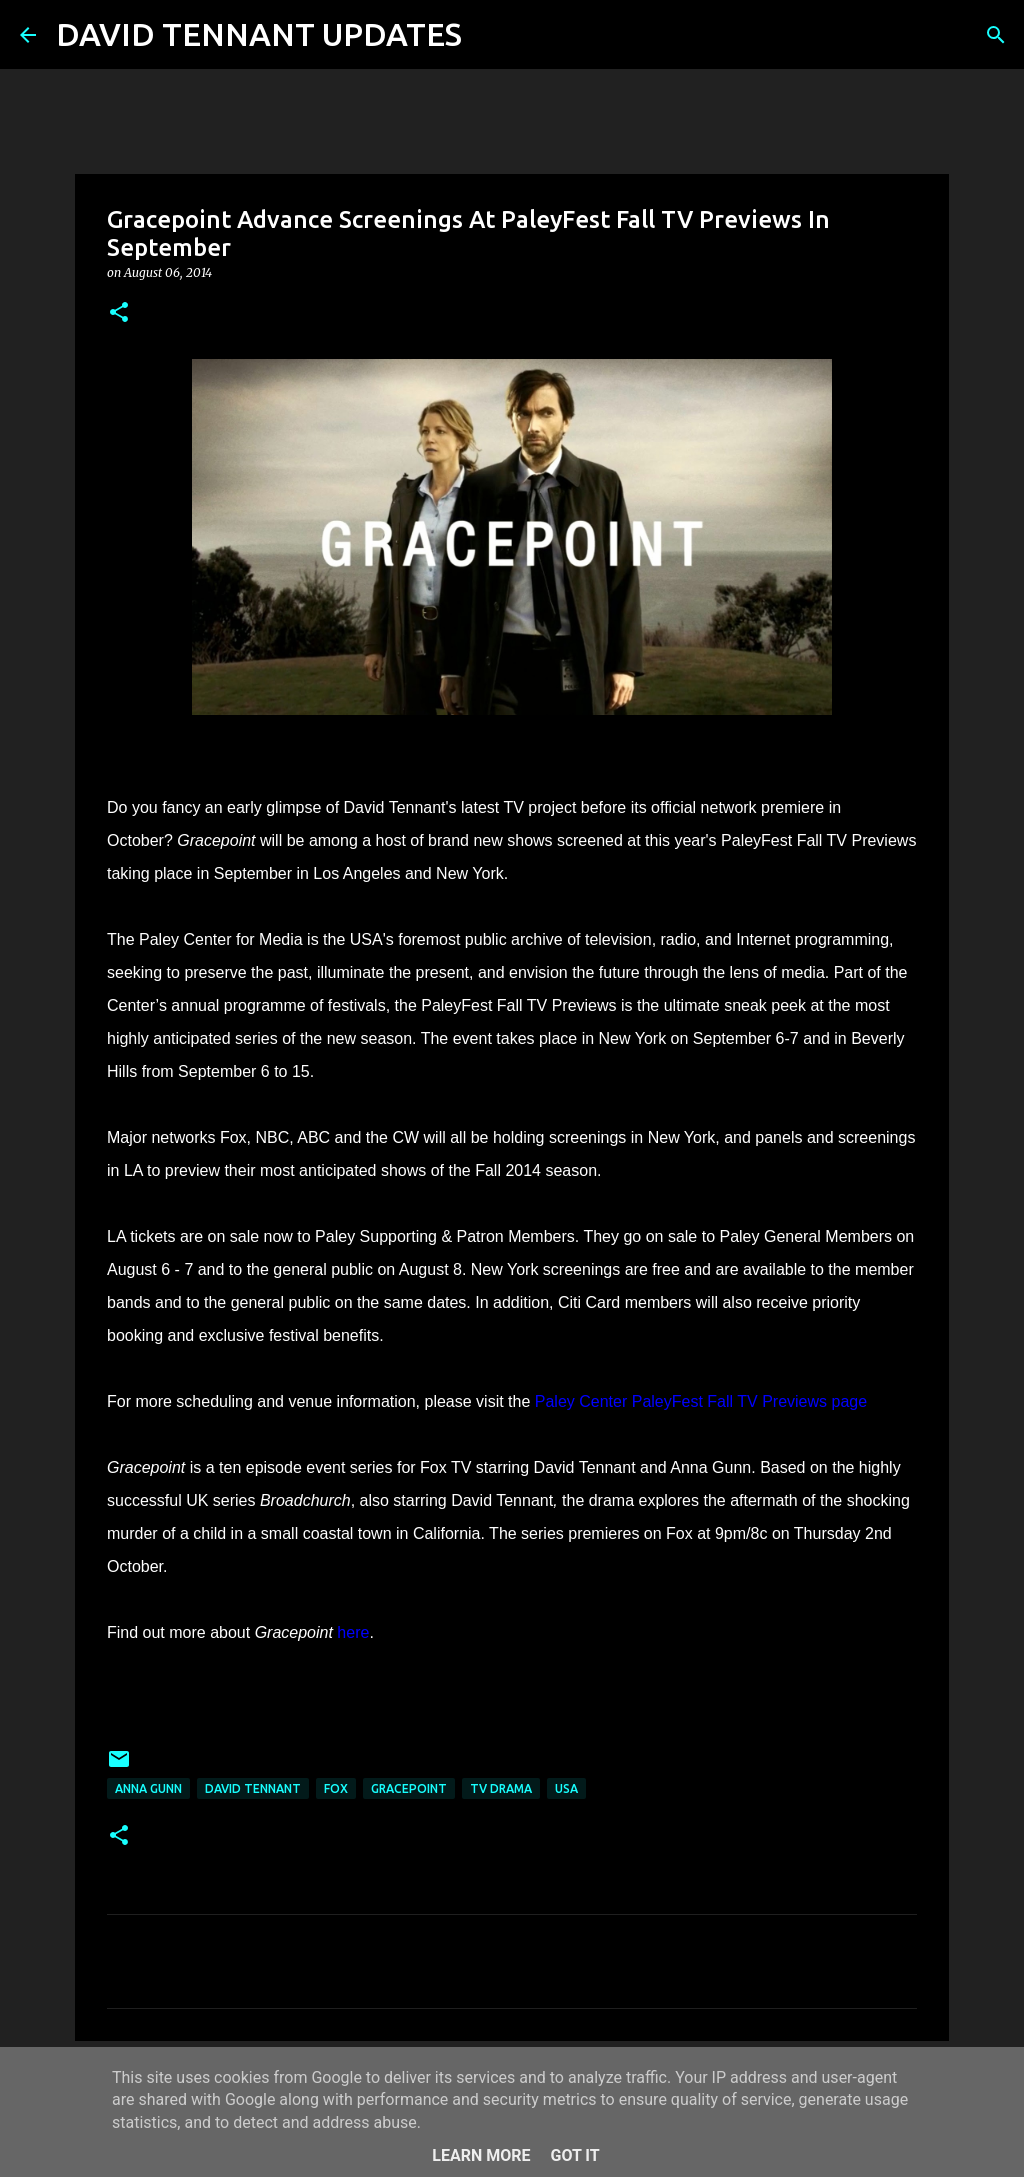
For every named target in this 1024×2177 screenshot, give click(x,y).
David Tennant (253, 1788)
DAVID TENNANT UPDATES (259, 34)
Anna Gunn (148, 1788)
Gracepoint (409, 1788)
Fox (336, 1788)
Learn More (481, 2155)
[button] (119, 313)
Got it (574, 2155)
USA (566, 1788)
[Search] (490, 35)
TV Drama (501, 1788)
